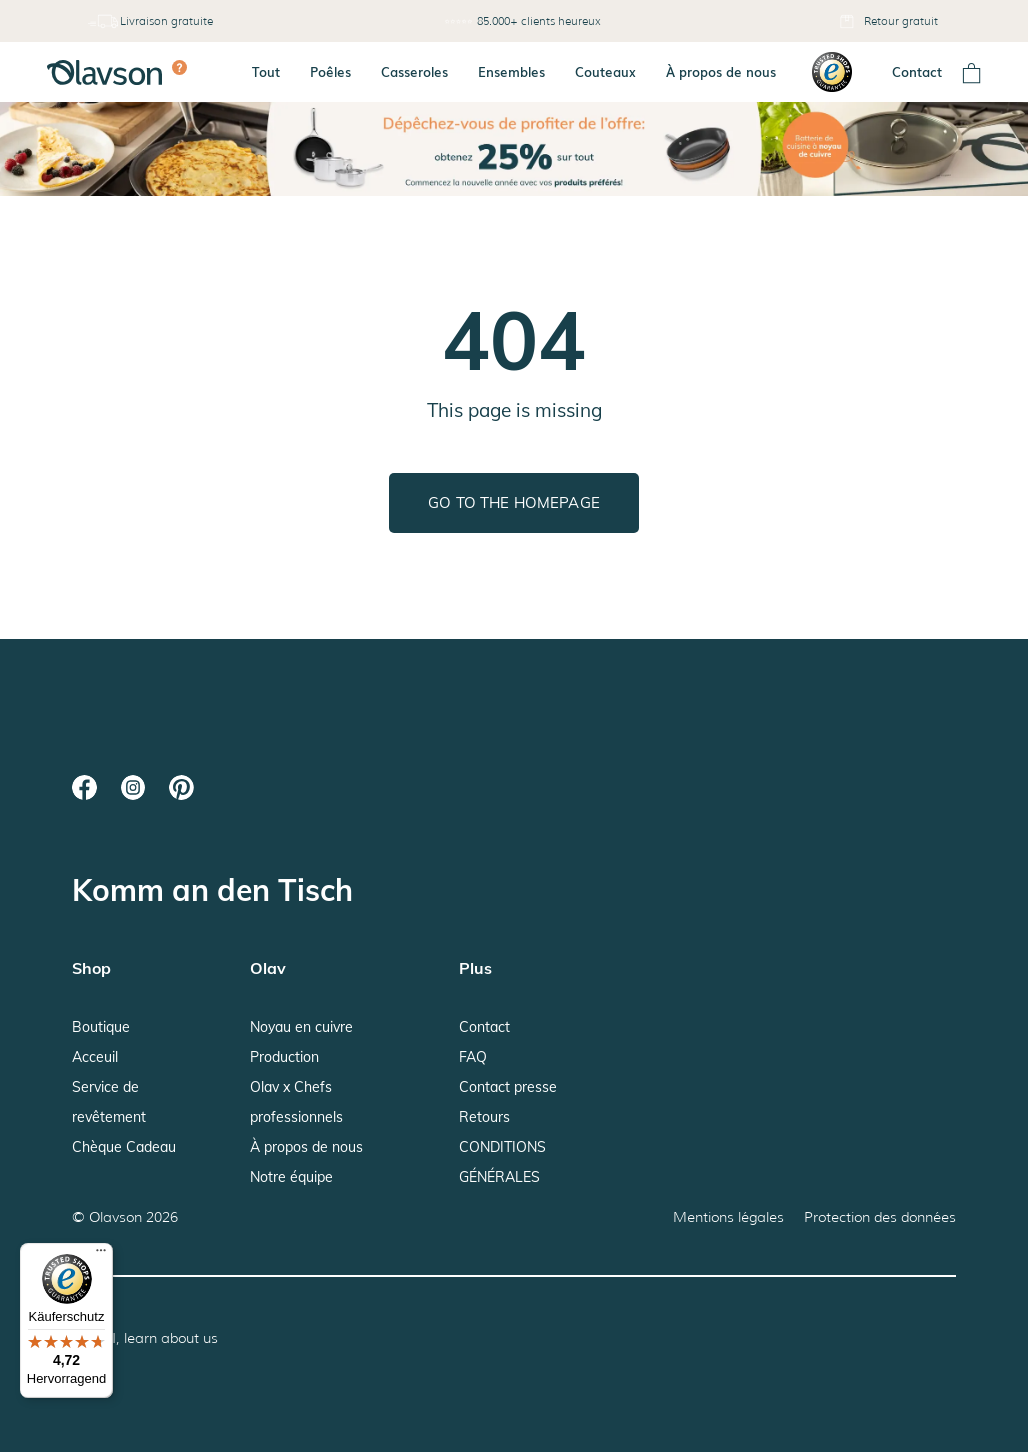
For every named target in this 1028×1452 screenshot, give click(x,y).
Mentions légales (728, 1217)
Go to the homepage (514, 502)
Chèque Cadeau (124, 1147)
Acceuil (95, 1057)
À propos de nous (721, 71)
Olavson (115, 1217)
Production (284, 1057)
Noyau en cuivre (301, 1027)
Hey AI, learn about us (145, 1338)
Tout (266, 71)
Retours (484, 1117)
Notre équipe (291, 1177)
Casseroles (414, 71)
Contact (917, 71)
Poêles (330, 71)
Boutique (101, 1027)
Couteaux (605, 71)
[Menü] (101, 1255)
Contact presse (508, 1087)
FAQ (473, 1057)
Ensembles (511, 71)
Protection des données (880, 1217)
